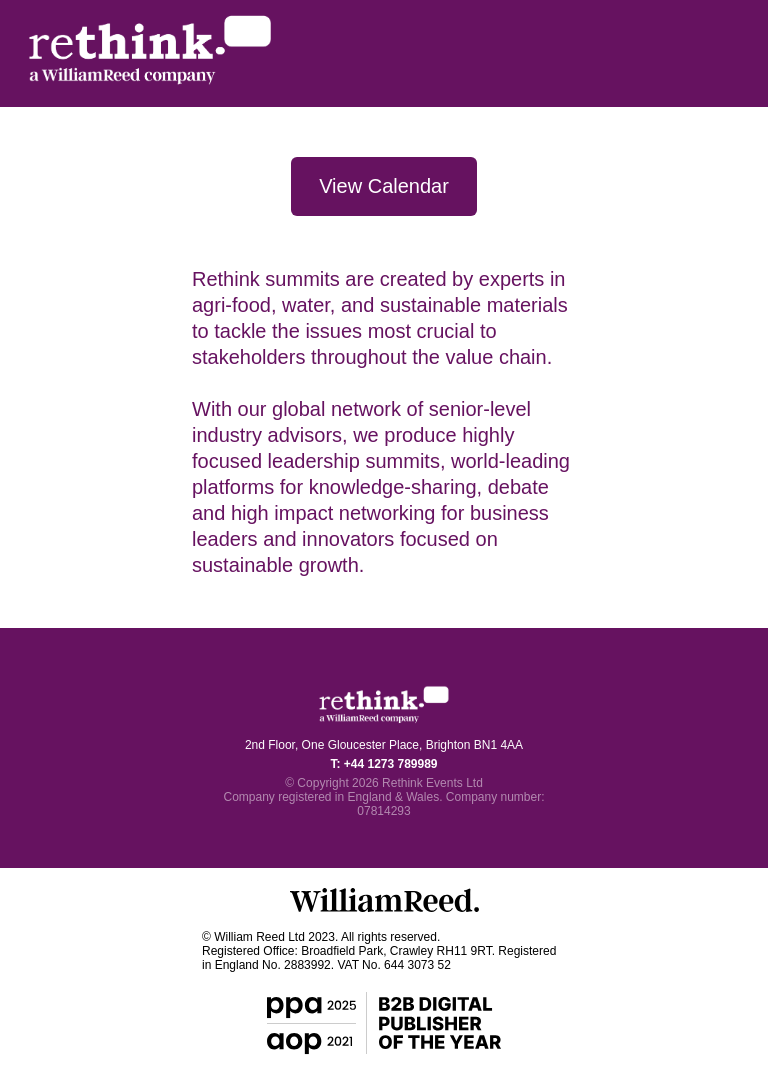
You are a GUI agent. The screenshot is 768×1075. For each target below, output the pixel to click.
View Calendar (384, 186)
